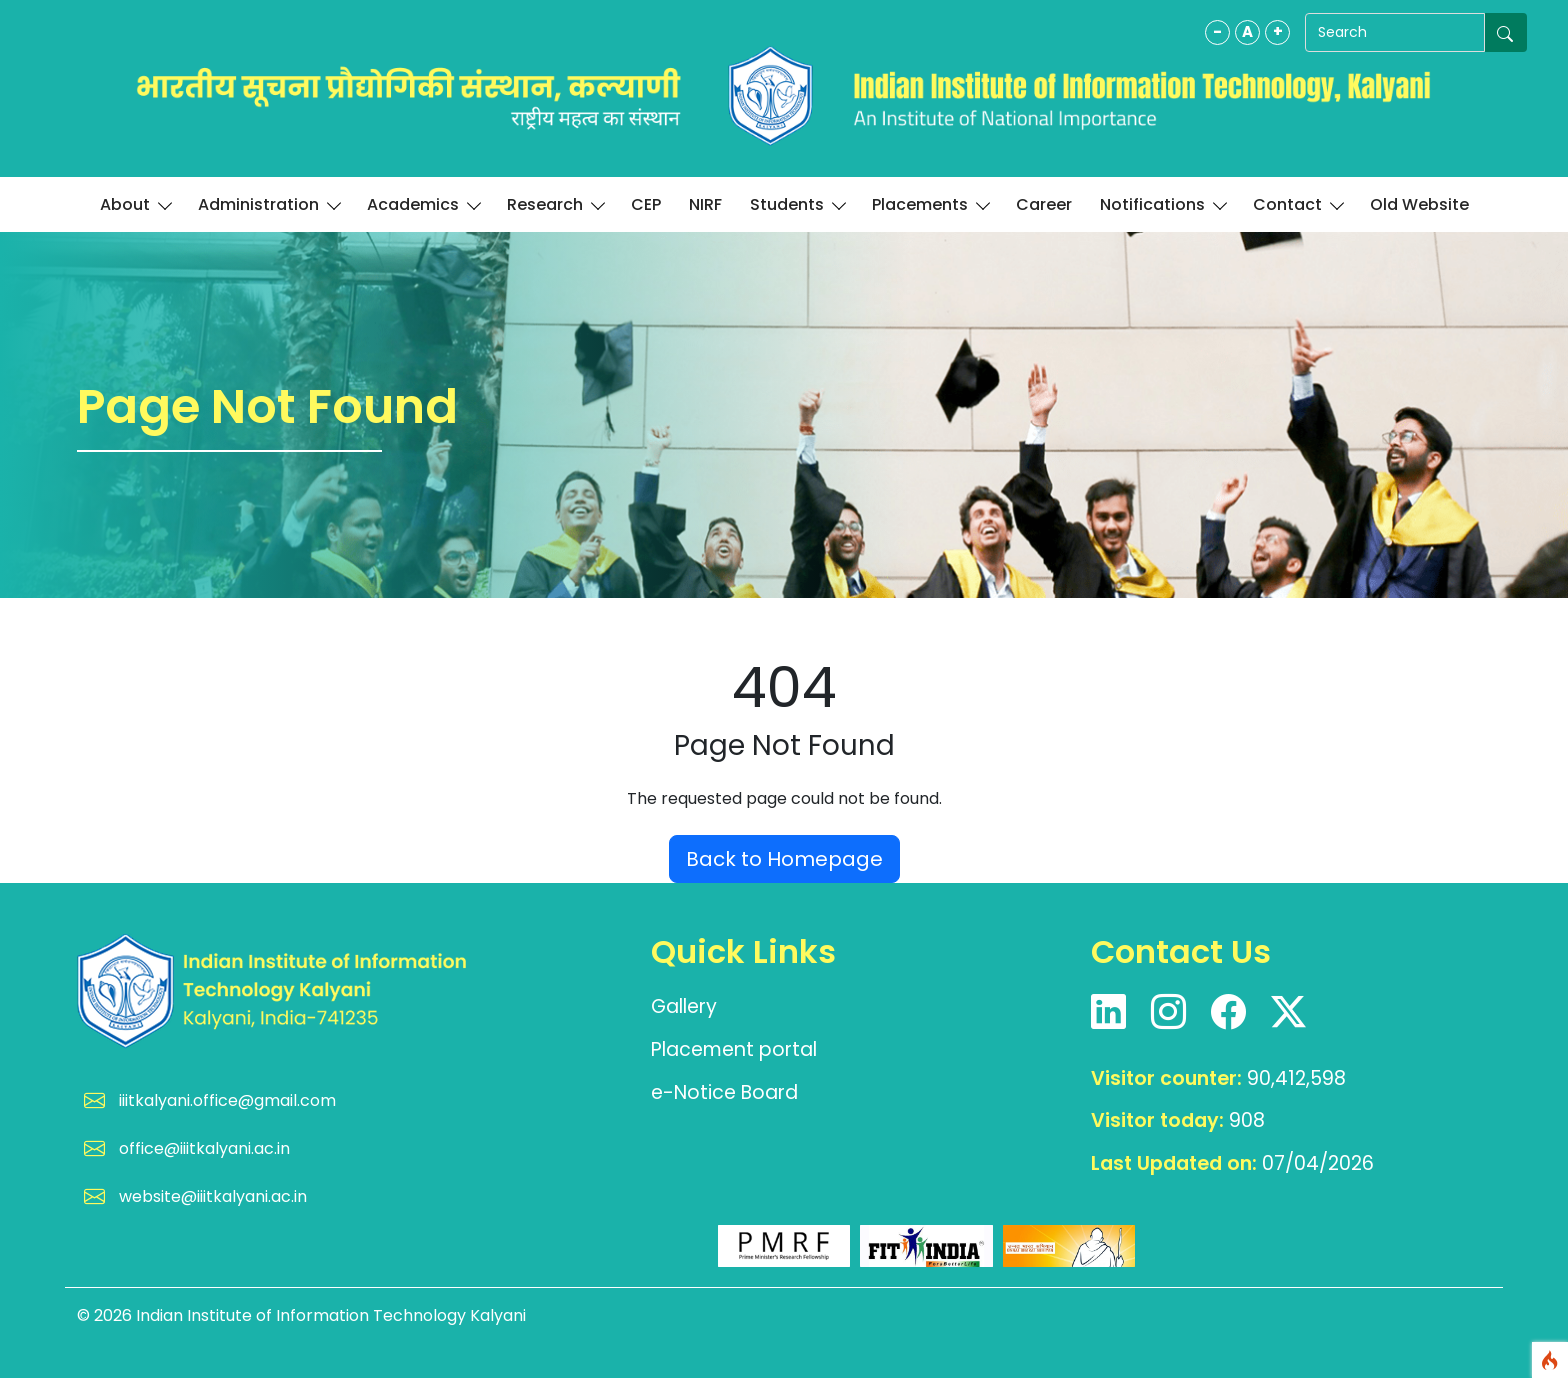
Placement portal (734, 1049)
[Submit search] (1506, 32)
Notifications (1162, 204)
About (135, 204)
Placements (930, 204)
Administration (268, 204)
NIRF (705, 204)
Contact (1297, 204)
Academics (423, 204)
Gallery (684, 1006)
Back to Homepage (784, 859)
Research (555, 204)
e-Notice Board (724, 1092)
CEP (646, 204)
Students (797, 204)
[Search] (1395, 32)
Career (1044, 204)
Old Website (1419, 204)
